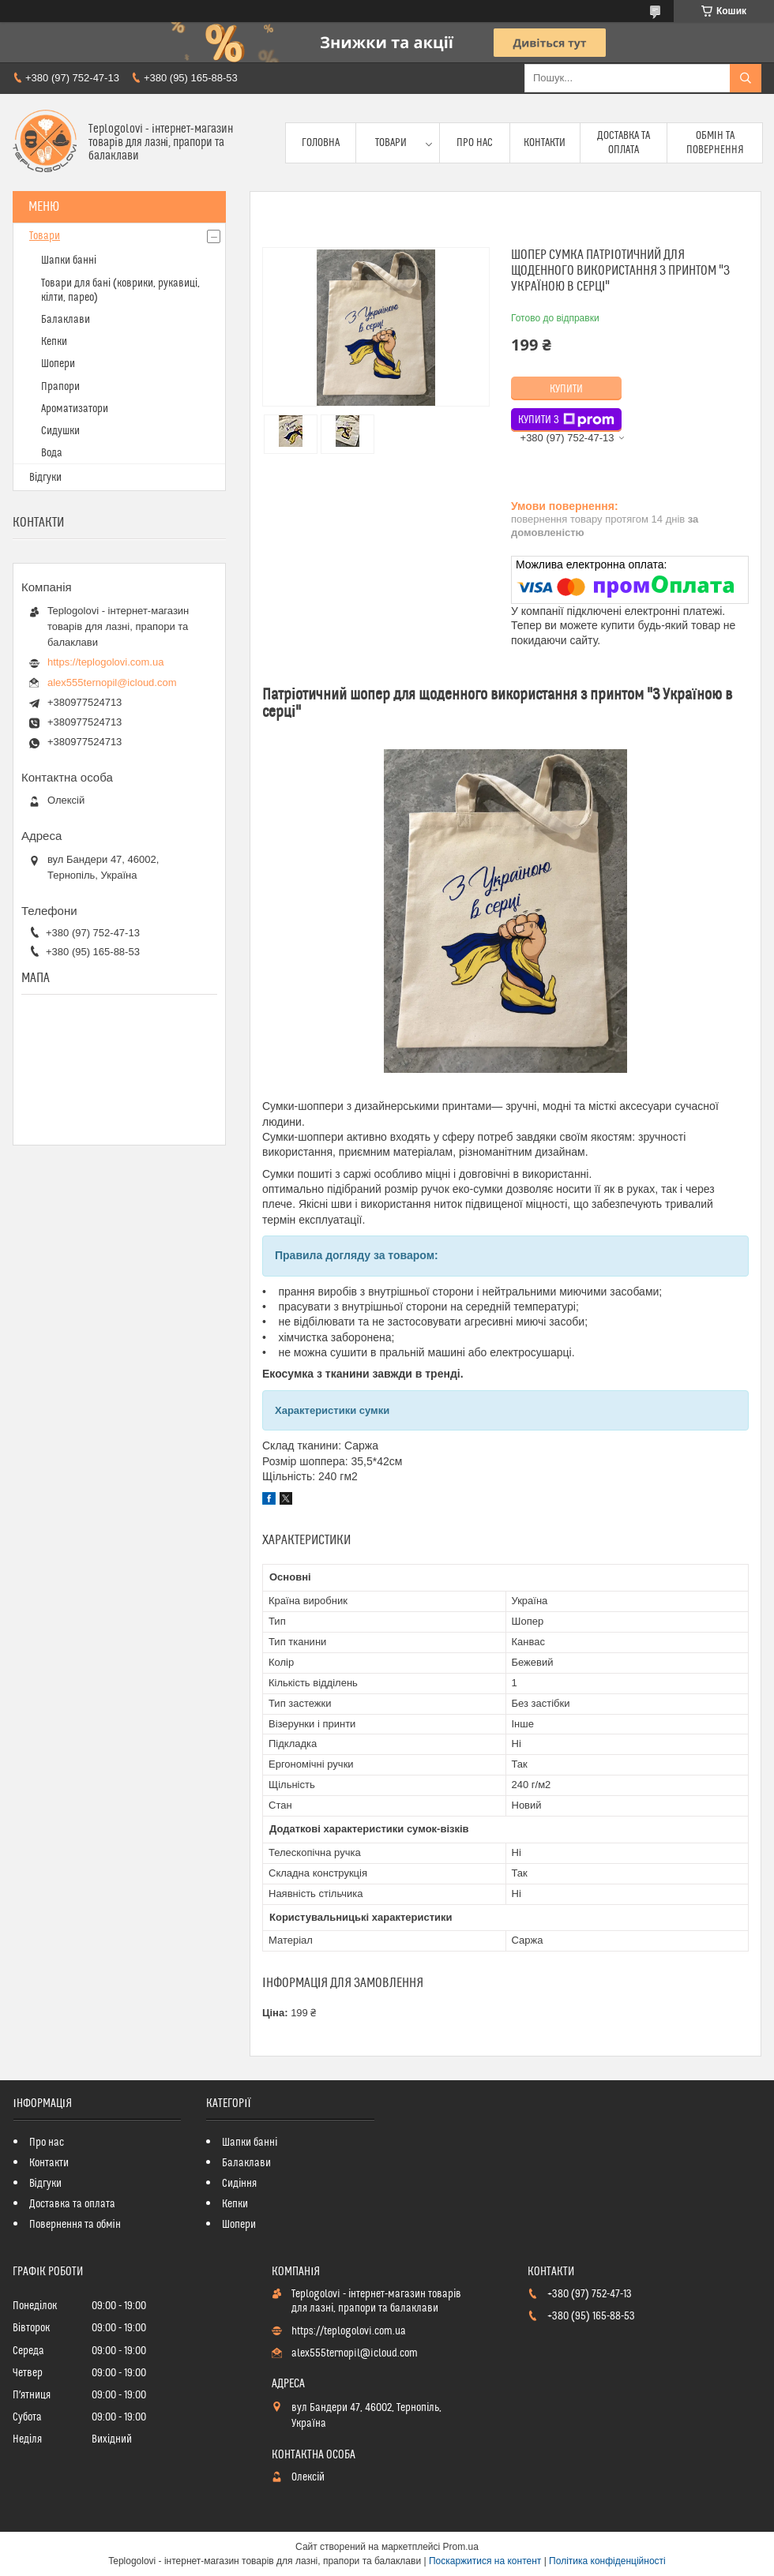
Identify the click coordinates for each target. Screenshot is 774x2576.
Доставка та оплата (623, 142)
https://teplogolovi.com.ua (105, 662)
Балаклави (65, 319)
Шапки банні (68, 260)
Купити (566, 389)
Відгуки (45, 477)
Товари (391, 143)
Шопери (58, 364)
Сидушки (60, 431)
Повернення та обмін (75, 2224)
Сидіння (239, 2183)
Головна (321, 143)
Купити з (566, 420)
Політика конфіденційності (607, 2561)
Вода (51, 453)
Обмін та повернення (715, 142)
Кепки (54, 342)
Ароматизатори (74, 409)
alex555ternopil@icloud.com (112, 682)
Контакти (544, 143)
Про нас (475, 143)
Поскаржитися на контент (485, 2561)
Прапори (60, 387)
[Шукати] (745, 78)
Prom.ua (461, 2546)
